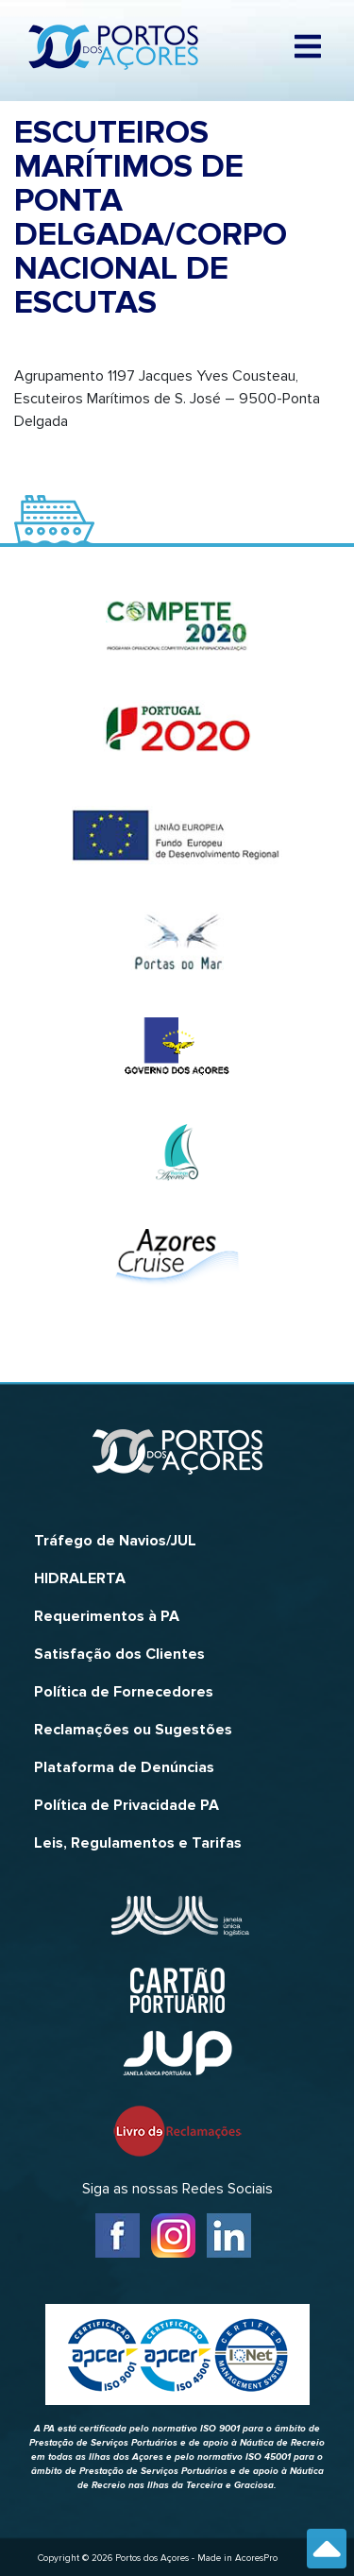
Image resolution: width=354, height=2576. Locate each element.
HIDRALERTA (80, 1578)
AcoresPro (256, 2558)
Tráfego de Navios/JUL (115, 1540)
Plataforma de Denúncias (124, 1767)
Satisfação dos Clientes (119, 1654)
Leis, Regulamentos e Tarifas (138, 1843)
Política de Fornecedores (123, 1691)
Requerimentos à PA (106, 1616)
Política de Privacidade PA (126, 1805)
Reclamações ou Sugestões (133, 1729)
